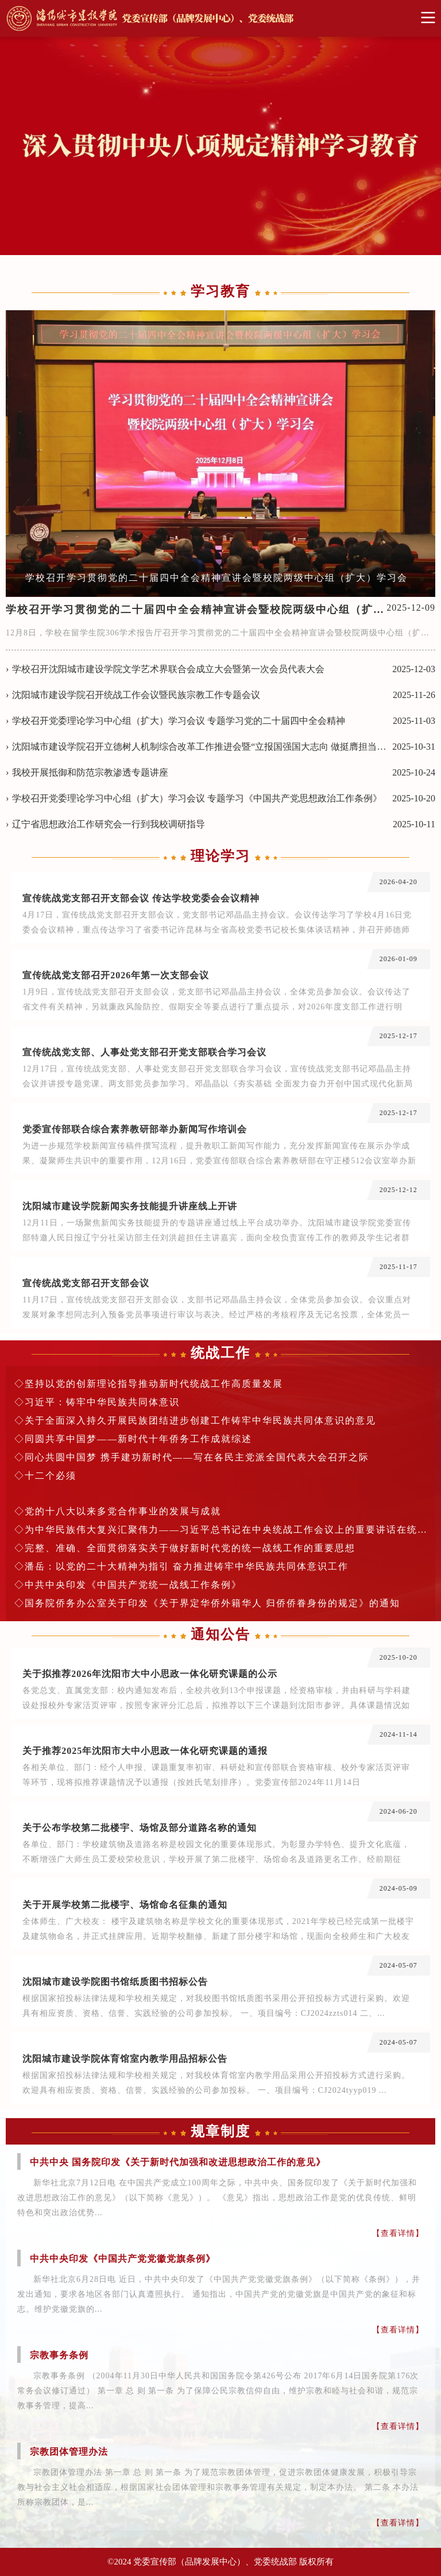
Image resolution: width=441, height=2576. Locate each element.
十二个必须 (50, 1475)
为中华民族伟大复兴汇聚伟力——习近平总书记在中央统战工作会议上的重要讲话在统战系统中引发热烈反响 (226, 1529)
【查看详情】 (398, 2233)
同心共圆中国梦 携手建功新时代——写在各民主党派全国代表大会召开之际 (197, 1457)
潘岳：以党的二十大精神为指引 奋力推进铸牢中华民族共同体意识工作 (187, 1566)
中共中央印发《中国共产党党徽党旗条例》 (122, 2258)
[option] (220, 453)
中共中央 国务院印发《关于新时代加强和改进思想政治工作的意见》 (178, 2162)
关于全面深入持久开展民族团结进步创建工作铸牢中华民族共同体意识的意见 (200, 1420)
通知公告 (220, 1634)
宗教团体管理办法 (69, 2452)
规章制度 (220, 2131)
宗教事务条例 (59, 2355)
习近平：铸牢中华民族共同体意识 (102, 1402)
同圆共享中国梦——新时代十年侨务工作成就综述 (138, 1439)
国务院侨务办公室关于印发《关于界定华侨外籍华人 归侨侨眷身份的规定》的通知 (212, 1603)
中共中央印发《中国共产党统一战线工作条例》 (133, 1585)
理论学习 (220, 856)
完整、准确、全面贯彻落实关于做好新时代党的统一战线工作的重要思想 (190, 1548)
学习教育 (220, 291)
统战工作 (220, 1352)
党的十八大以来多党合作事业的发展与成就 (123, 1511)
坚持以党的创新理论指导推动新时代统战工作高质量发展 (154, 1384)
